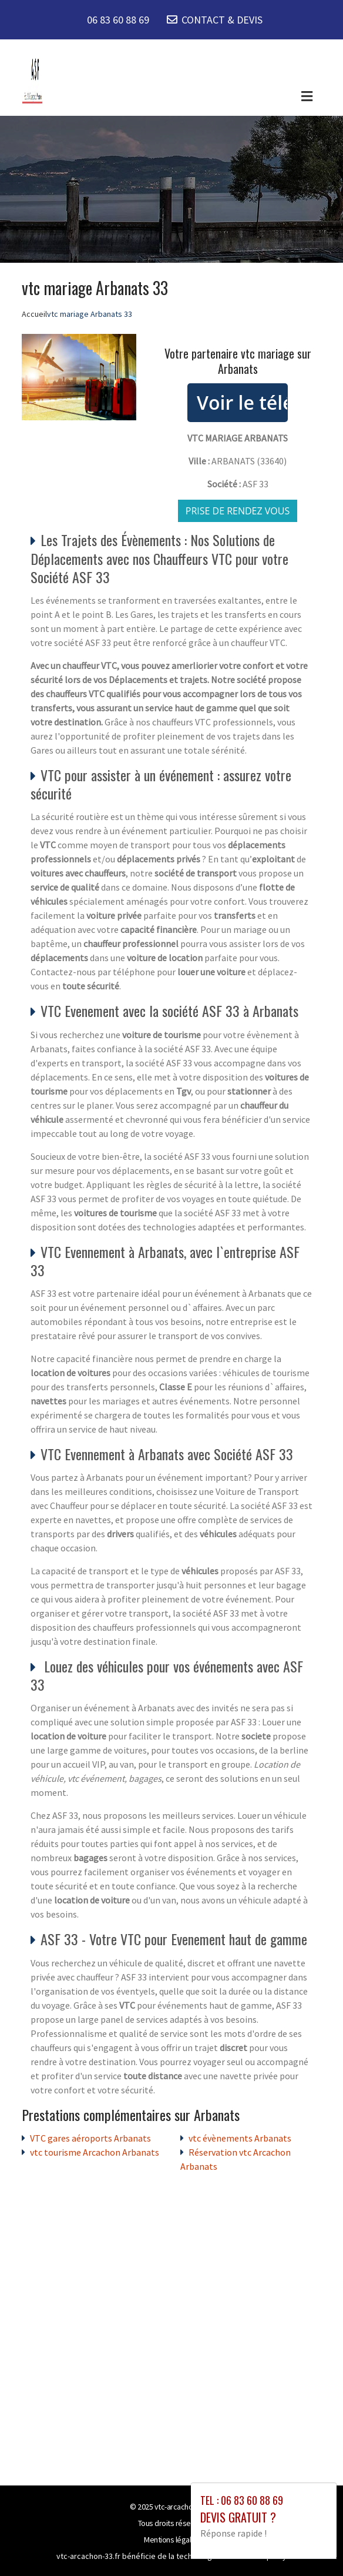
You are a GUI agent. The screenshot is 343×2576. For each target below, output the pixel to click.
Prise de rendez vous (238, 510)
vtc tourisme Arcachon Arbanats (94, 2152)
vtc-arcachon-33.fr (183, 2506)
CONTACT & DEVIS (222, 19)
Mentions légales (171, 2539)
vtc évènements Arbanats (240, 2138)
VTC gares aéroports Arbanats (90, 2138)
